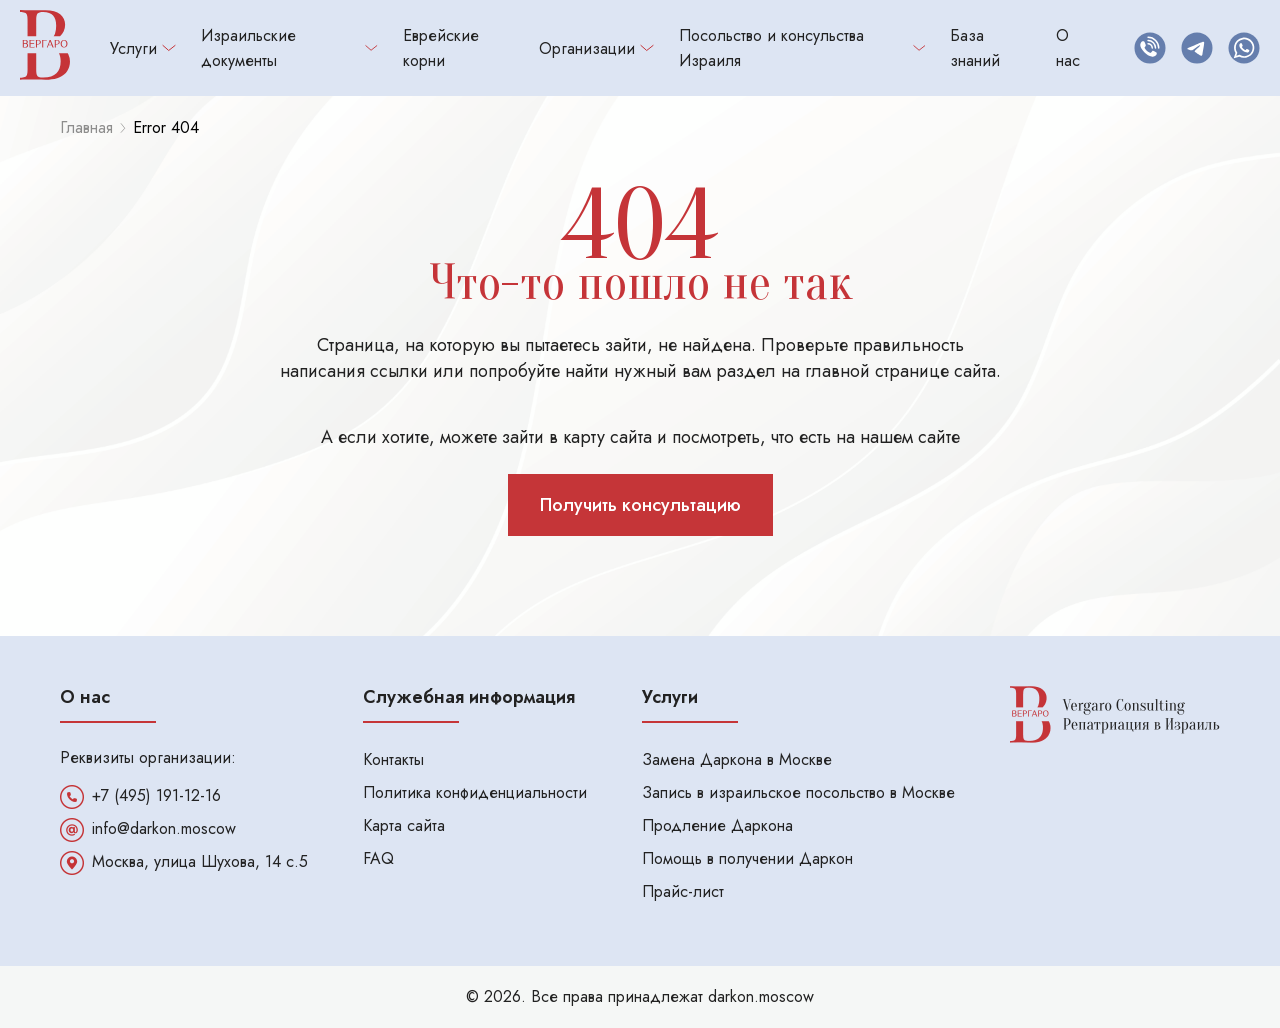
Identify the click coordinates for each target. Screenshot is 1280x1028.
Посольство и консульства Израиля (802, 48)
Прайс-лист (683, 891)
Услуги (143, 48)
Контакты (393, 759)
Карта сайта (404, 825)
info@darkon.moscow (164, 829)
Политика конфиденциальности (475, 792)
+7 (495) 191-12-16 (156, 796)
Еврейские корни (441, 48)
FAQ (378, 858)
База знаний (975, 48)
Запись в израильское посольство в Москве (798, 792)
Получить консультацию (640, 505)
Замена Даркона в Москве (737, 759)
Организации (596, 48)
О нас (1068, 48)
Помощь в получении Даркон (747, 858)
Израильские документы (289, 48)
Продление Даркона (717, 825)
